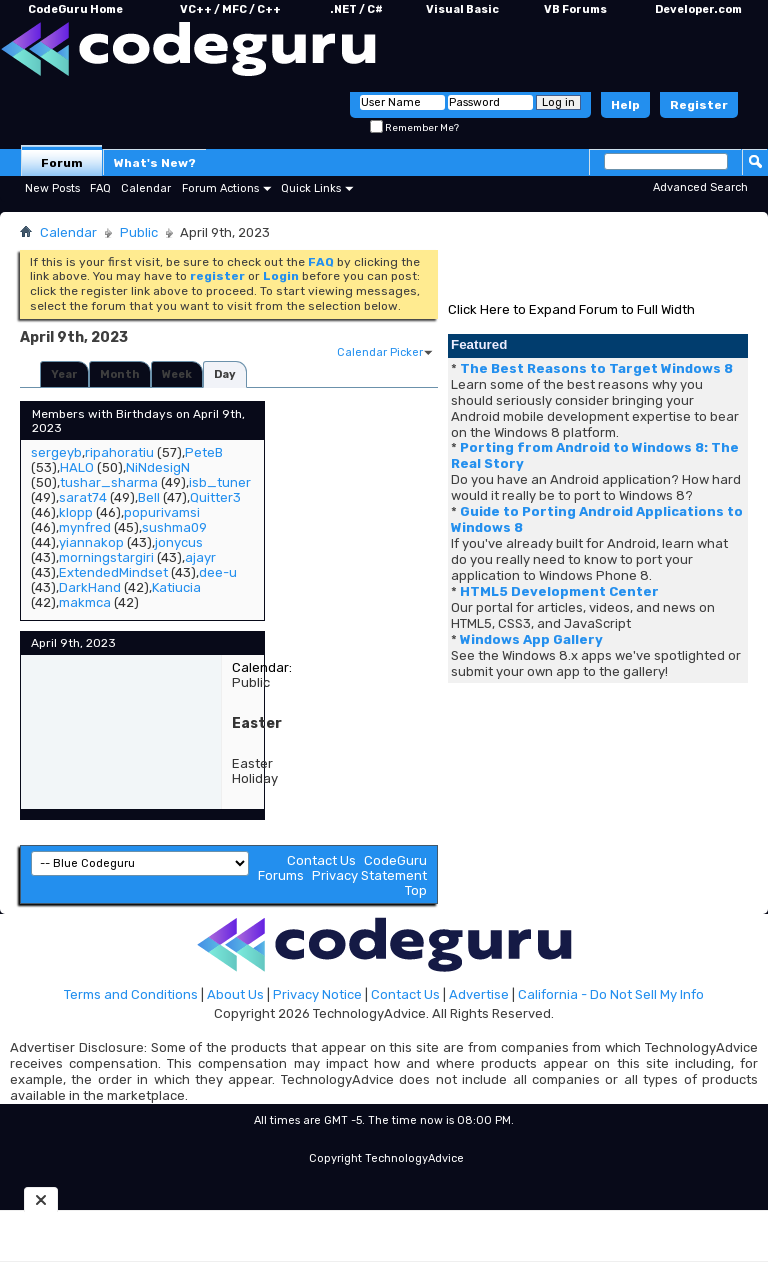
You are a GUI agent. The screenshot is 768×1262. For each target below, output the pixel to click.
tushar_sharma (109, 482)
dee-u (218, 572)
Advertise (479, 994)
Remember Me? (414, 128)
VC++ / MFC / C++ (230, 9)
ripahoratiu (119, 452)
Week (177, 374)
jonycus (179, 542)
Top (416, 890)
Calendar (146, 188)
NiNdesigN (158, 467)
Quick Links (311, 188)
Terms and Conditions (131, 994)
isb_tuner (220, 482)
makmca (85, 602)
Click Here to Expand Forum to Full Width (571, 309)
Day (225, 374)
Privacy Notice (317, 994)
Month (120, 374)
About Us (235, 994)
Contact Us (321, 860)
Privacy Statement (369, 875)
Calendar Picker (380, 352)
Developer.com (698, 9)
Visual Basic (462, 9)
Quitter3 (215, 497)
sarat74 (83, 497)
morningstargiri (106, 557)
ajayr (200, 557)
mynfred (85, 527)
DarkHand (90, 587)
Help (625, 105)
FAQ (100, 188)
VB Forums (575, 9)
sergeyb (56, 452)
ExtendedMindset (113, 572)
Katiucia (176, 587)
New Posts (52, 188)
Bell (149, 497)
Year (64, 374)
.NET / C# (356, 9)
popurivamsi (162, 512)
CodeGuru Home (75, 9)
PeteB (204, 452)
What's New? (155, 163)
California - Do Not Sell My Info (611, 994)
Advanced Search (700, 187)
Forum (62, 163)
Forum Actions (220, 188)
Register (699, 105)
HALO (77, 467)
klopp (76, 512)
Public (139, 232)
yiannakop (91, 542)
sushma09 (174, 527)
